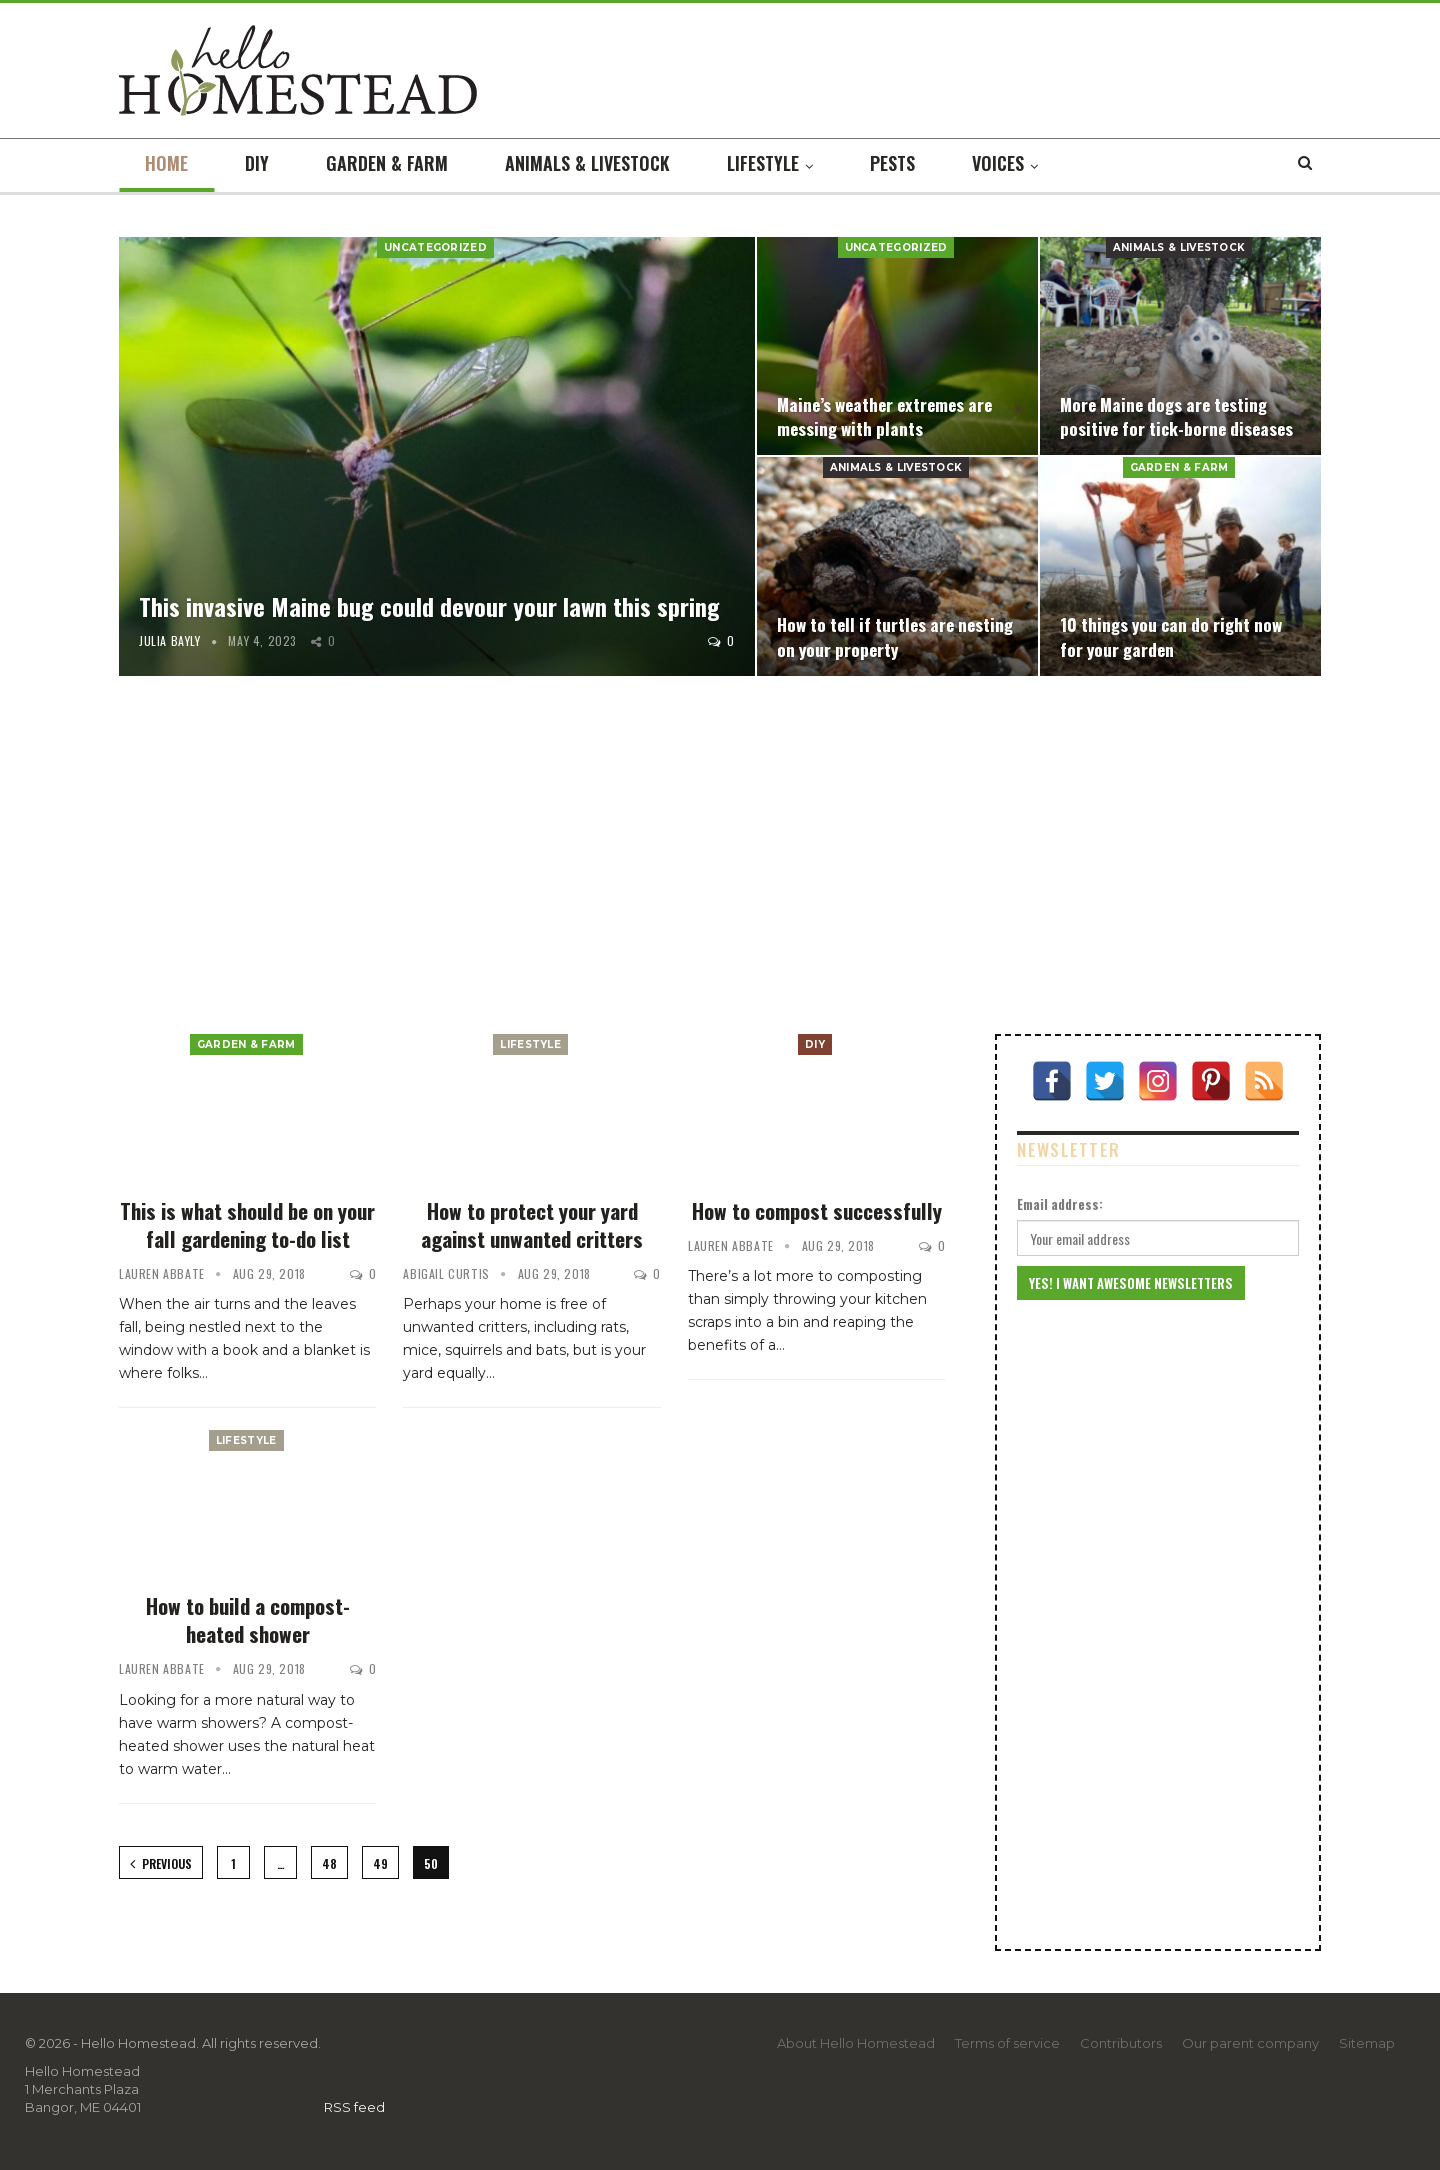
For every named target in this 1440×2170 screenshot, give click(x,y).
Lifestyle (763, 163)
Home (166, 163)
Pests (892, 163)
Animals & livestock (587, 163)
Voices (998, 163)
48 (329, 1863)
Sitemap (1367, 2043)
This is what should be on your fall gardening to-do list (247, 1224)
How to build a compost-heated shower (248, 1619)
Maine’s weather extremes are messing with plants (884, 416)
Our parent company (1250, 2043)
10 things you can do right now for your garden (1171, 636)
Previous (161, 1863)
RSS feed (354, 2107)
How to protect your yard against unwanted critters (532, 1224)
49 (380, 1863)
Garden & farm (387, 163)
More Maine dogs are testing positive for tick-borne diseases (1177, 416)
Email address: (1060, 1204)
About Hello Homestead (856, 2043)
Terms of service (1007, 2043)
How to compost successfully (817, 1210)
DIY (257, 163)
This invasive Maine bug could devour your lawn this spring (429, 606)
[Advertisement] (720, 859)
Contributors (1121, 2043)
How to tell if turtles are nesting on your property (895, 636)
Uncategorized (435, 247)
